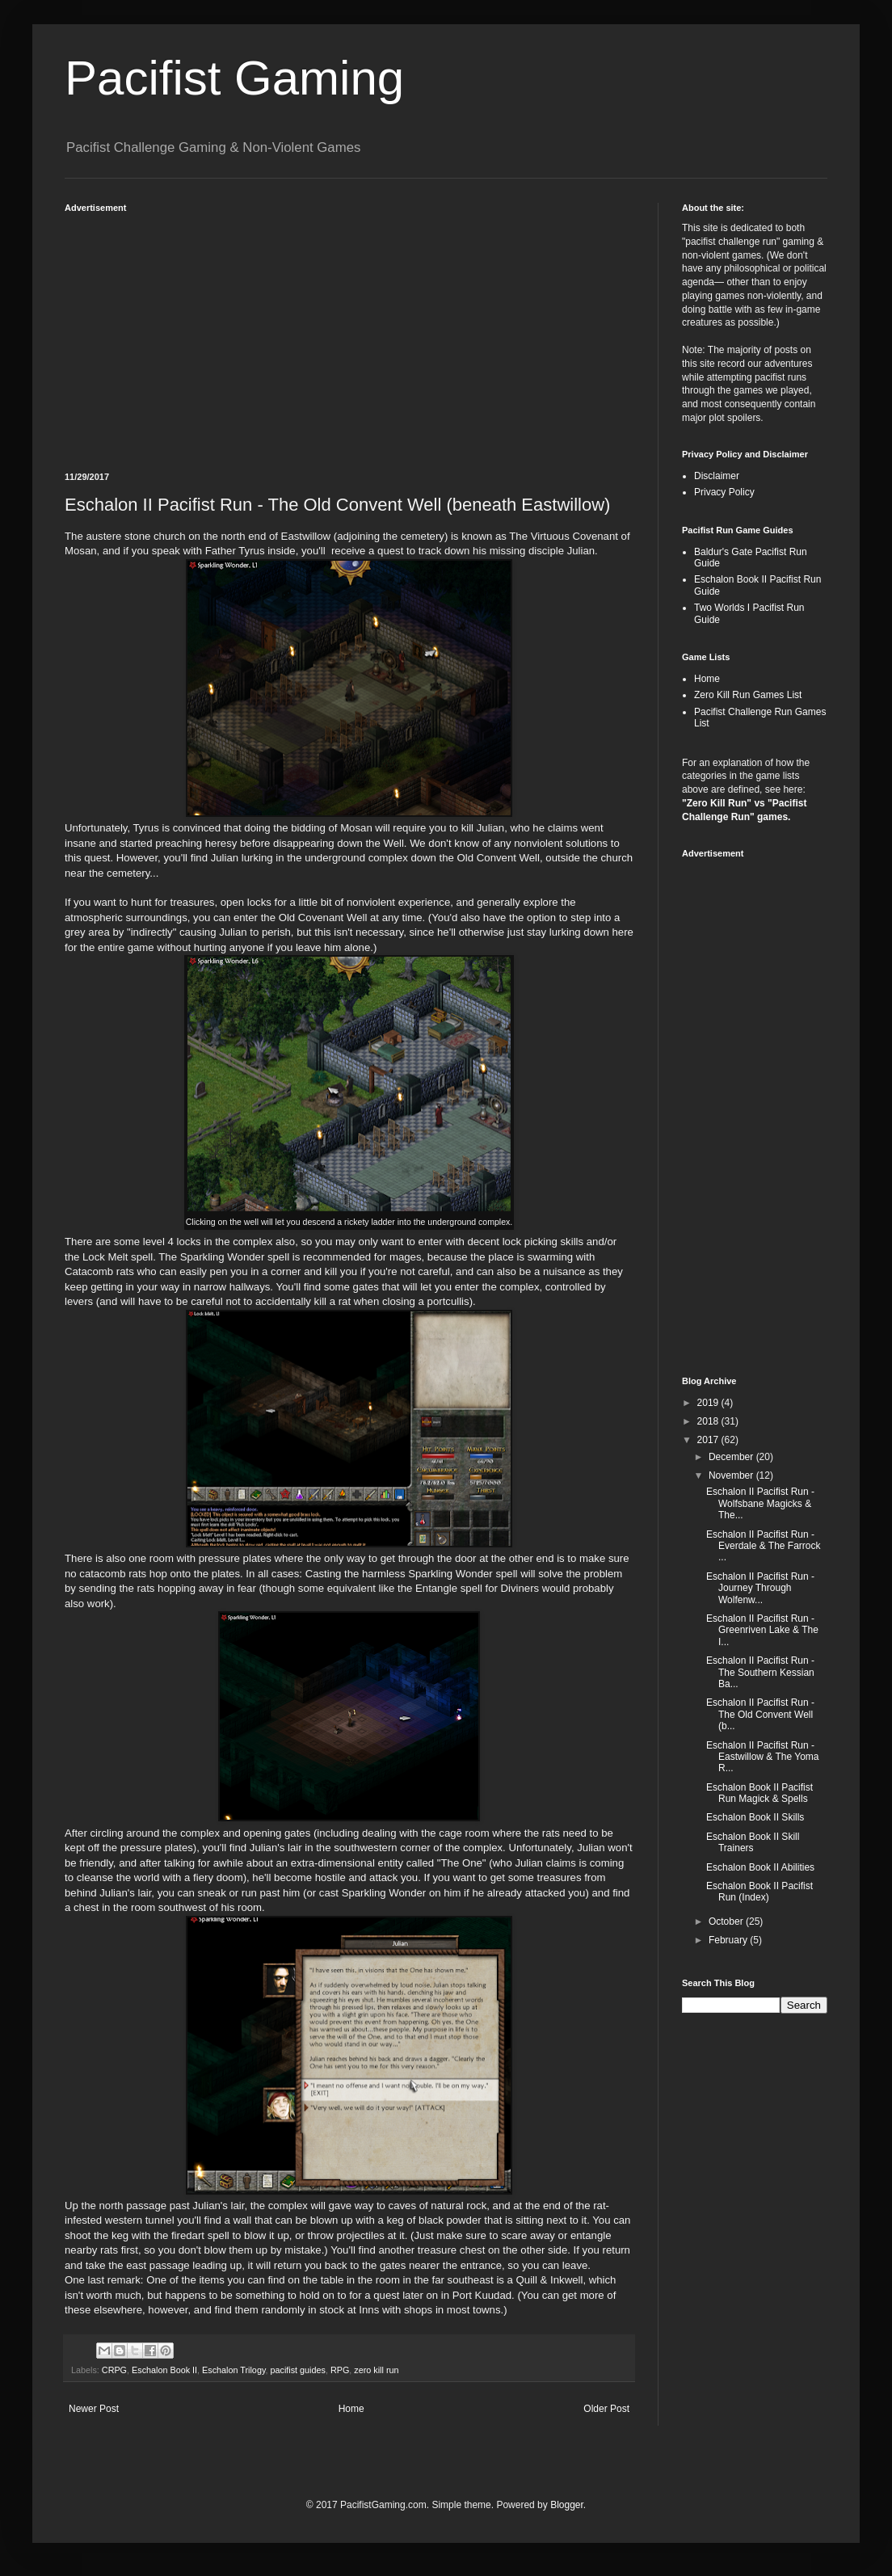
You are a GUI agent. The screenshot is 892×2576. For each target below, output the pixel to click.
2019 (709, 1402)
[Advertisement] (349, 334)
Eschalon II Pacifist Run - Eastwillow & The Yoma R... (762, 1757)
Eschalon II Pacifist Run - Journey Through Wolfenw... (760, 1588)
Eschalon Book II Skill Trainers (752, 1842)
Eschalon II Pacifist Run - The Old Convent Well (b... (760, 1714)
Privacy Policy (724, 492)
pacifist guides (297, 2370)
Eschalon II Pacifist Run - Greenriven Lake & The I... (762, 1630)
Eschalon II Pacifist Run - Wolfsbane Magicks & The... (760, 1503)
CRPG (114, 2370)
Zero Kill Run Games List (748, 695)
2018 (709, 1421)
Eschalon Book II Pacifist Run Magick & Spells (759, 1793)
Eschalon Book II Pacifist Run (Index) (759, 1891)
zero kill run (376, 2370)
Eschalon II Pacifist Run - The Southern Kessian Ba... (760, 1672)
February (729, 1940)
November (732, 1475)
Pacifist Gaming (234, 78)
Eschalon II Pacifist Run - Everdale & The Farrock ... (763, 1546)
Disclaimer (716, 476)
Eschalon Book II (164, 2370)
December (732, 1457)
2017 (709, 1440)
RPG (339, 2370)
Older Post (606, 2408)
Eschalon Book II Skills (755, 1817)
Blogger (566, 2505)
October (727, 1921)
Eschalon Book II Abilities (760, 1867)
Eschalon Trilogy (233, 2370)
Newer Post (94, 2408)
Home (351, 2408)
